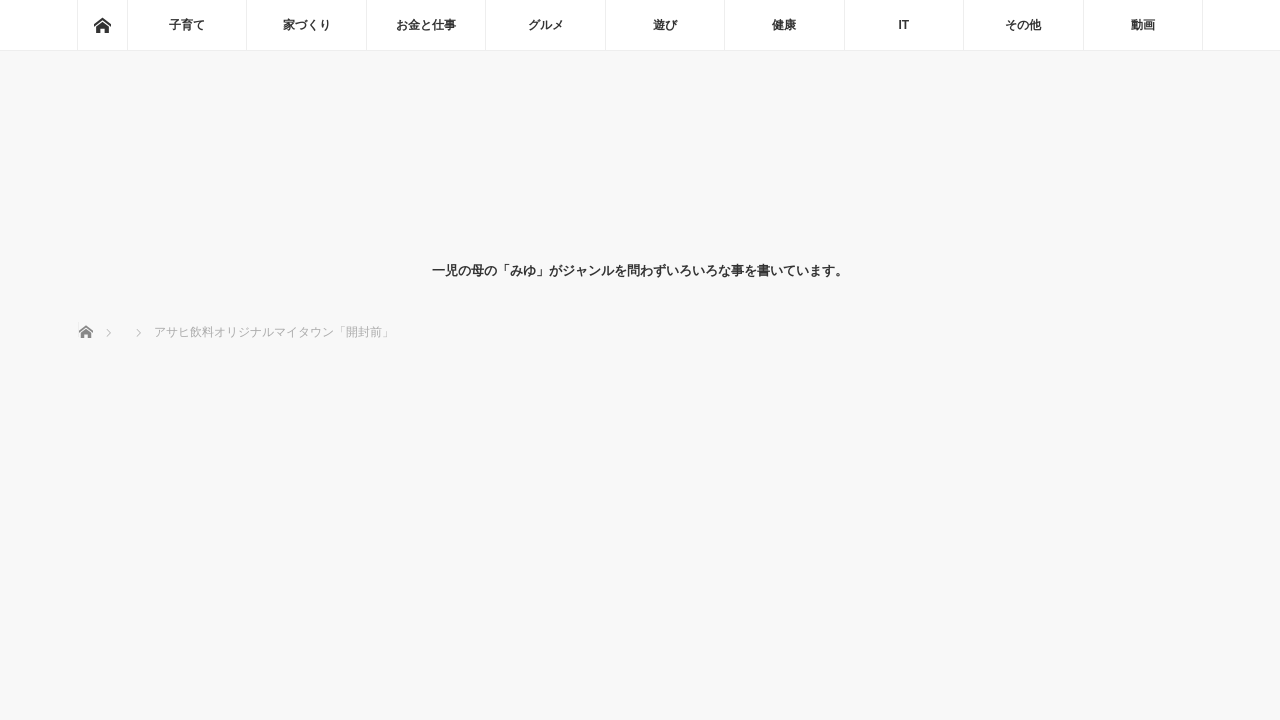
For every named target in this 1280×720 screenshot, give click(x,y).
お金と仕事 (426, 25)
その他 (1023, 25)
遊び (665, 25)
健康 (784, 25)
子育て (187, 25)
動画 (1143, 25)
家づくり (307, 25)
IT (904, 25)
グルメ (546, 25)
